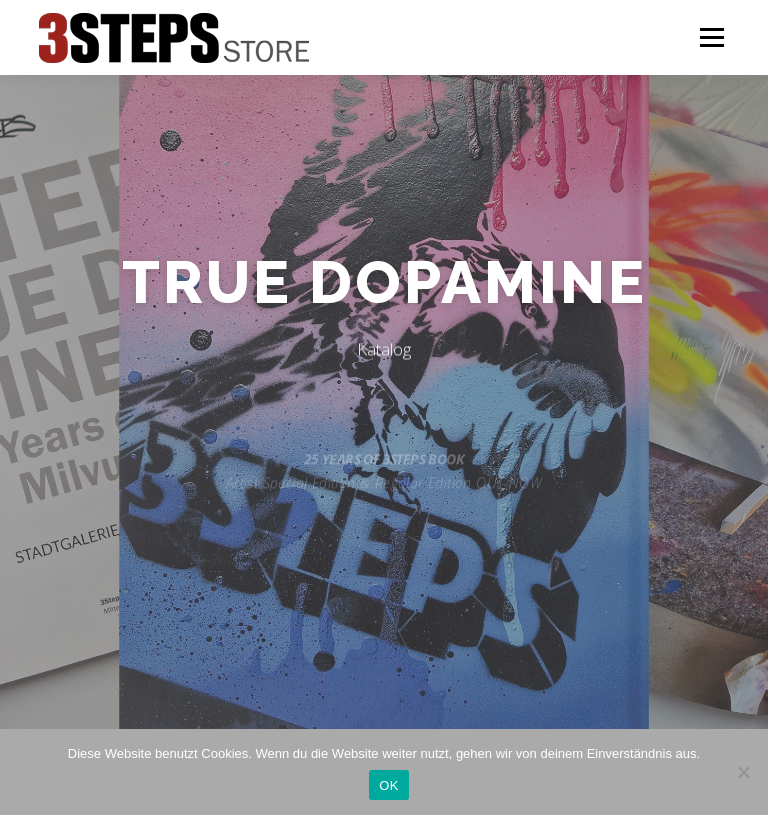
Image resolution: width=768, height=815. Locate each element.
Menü (711, 37)
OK (388, 785)
